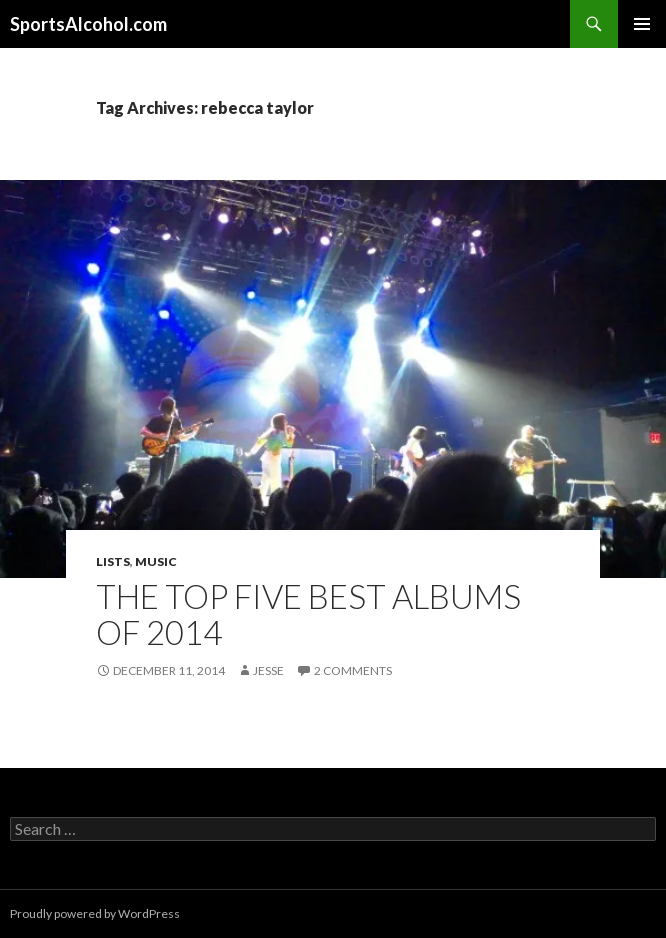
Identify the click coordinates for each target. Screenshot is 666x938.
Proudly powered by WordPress (95, 913)
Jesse (268, 670)
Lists (113, 561)
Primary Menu (642, 24)
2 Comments (353, 670)
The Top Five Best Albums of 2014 (308, 614)
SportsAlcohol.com (88, 24)
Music (156, 561)
